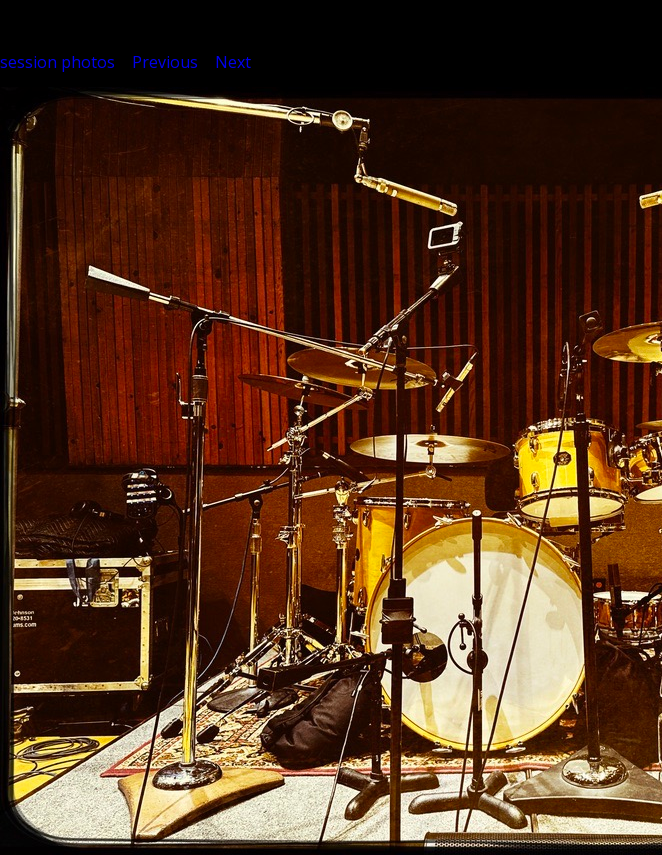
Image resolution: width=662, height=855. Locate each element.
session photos (57, 62)
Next (233, 62)
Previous (165, 62)
